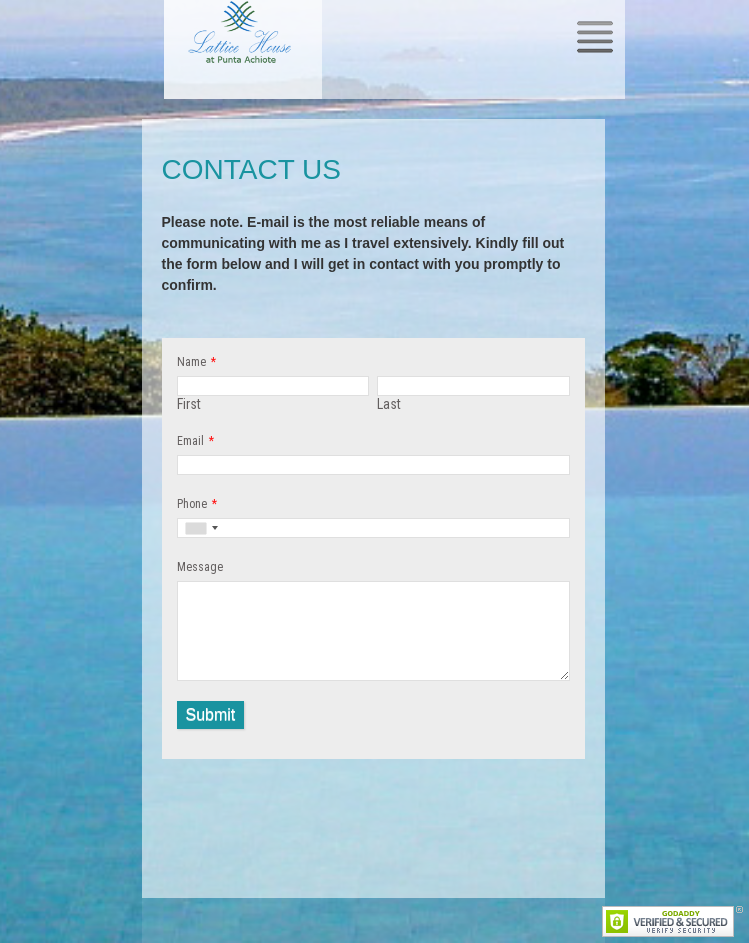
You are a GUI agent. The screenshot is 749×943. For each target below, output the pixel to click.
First (189, 404)
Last (389, 404)
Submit (211, 714)
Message (200, 567)
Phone (192, 504)
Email (190, 441)
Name (191, 362)
